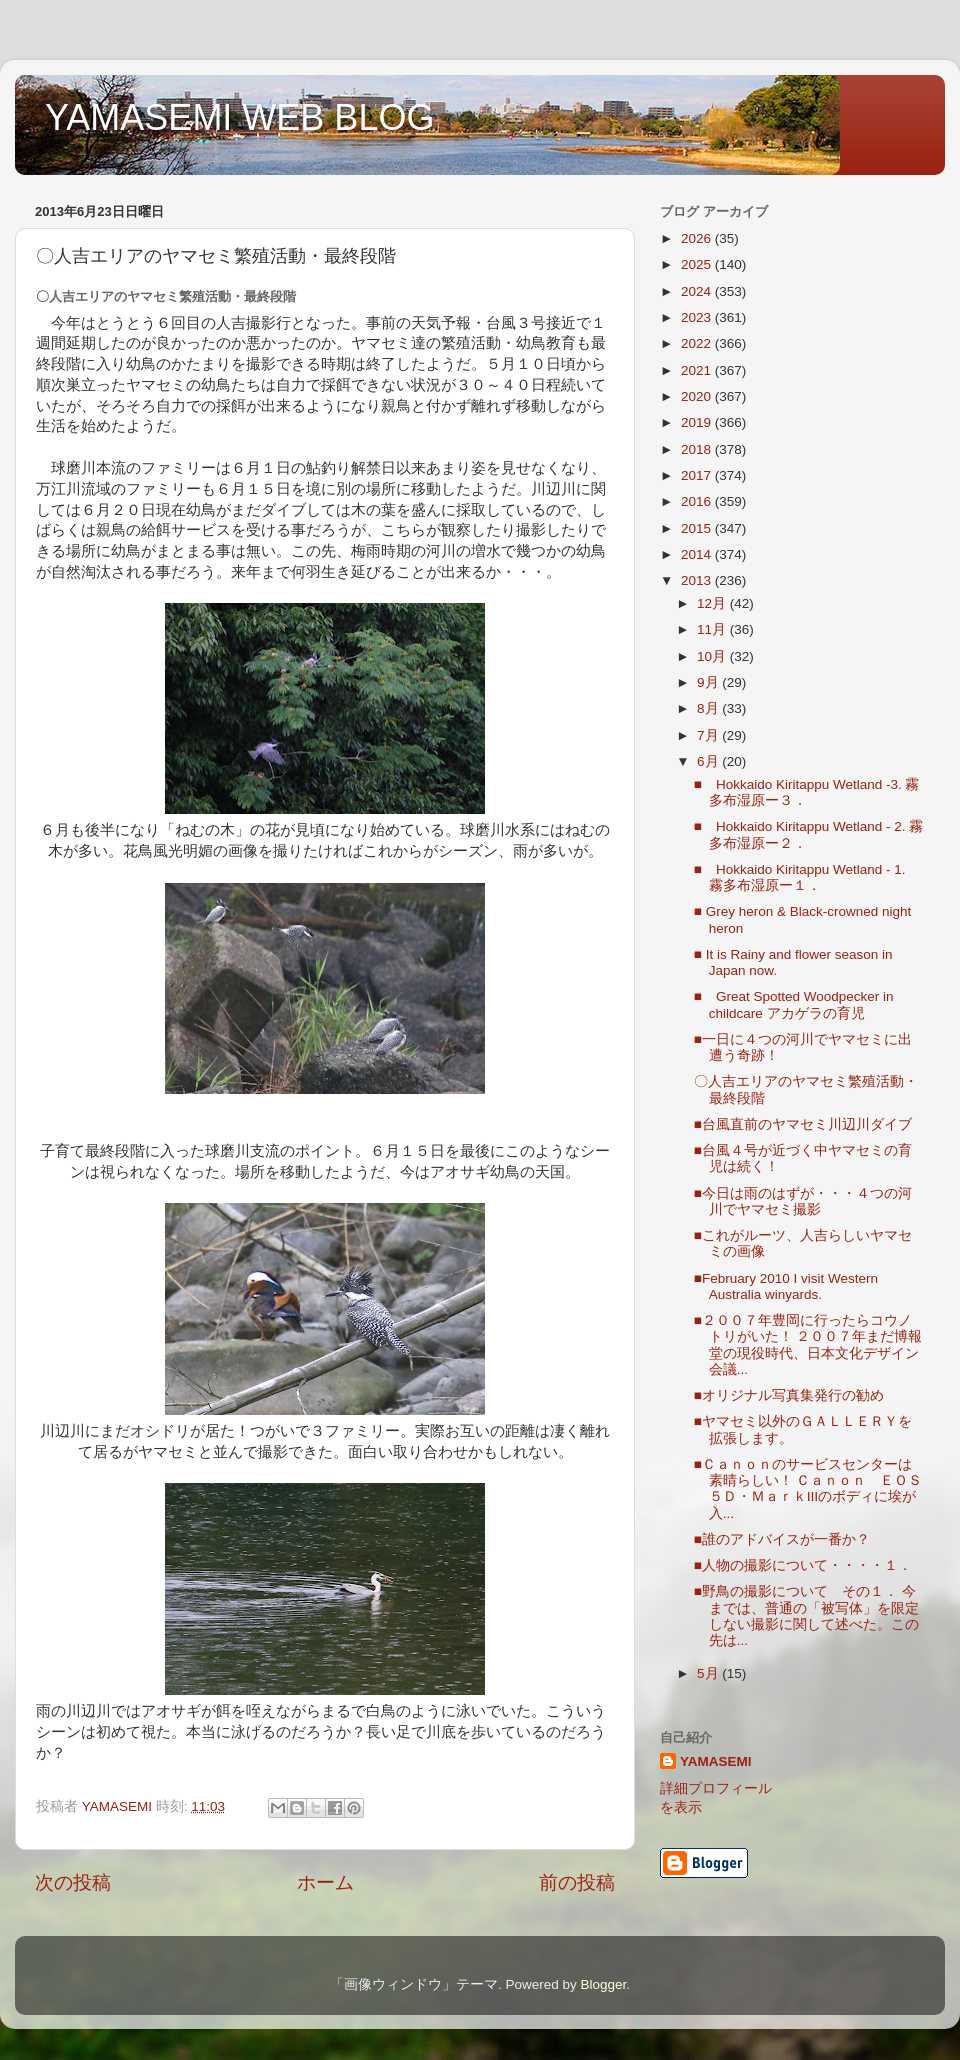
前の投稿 (577, 1882)
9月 (709, 682)
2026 (698, 238)
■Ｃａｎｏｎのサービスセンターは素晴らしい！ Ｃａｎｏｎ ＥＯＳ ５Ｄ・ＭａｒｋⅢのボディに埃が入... (808, 1489)
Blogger (603, 1984)
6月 (709, 761)
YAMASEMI (716, 1761)
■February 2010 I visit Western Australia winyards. (786, 1286)
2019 (698, 422)
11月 (713, 629)
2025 (698, 264)
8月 (709, 708)
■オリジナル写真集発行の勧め (789, 1395)
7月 (709, 735)
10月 (713, 656)
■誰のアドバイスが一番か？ (782, 1539)
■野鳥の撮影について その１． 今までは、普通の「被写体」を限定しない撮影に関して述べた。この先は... (806, 1616)
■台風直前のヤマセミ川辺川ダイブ (803, 1124)
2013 (698, 580)
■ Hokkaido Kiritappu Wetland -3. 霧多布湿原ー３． (807, 792)
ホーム (325, 1882)
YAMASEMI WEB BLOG (239, 117)
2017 (698, 475)
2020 (698, 396)
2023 (698, 317)
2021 (698, 370)
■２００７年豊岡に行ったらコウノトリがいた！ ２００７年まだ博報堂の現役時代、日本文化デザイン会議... (808, 1345)
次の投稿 (73, 1882)
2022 (698, 343)
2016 (698, 501)
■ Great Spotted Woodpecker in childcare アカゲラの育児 (794, 1004)
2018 (698, 449)
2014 (698, 554)
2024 (698, 291)
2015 (698, 528)
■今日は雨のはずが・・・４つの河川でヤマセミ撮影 (803, 1201)
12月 (713, 603)
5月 (709, 1673)
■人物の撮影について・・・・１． (803, 1565)
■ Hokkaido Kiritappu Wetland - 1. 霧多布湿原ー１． (807, 877)
